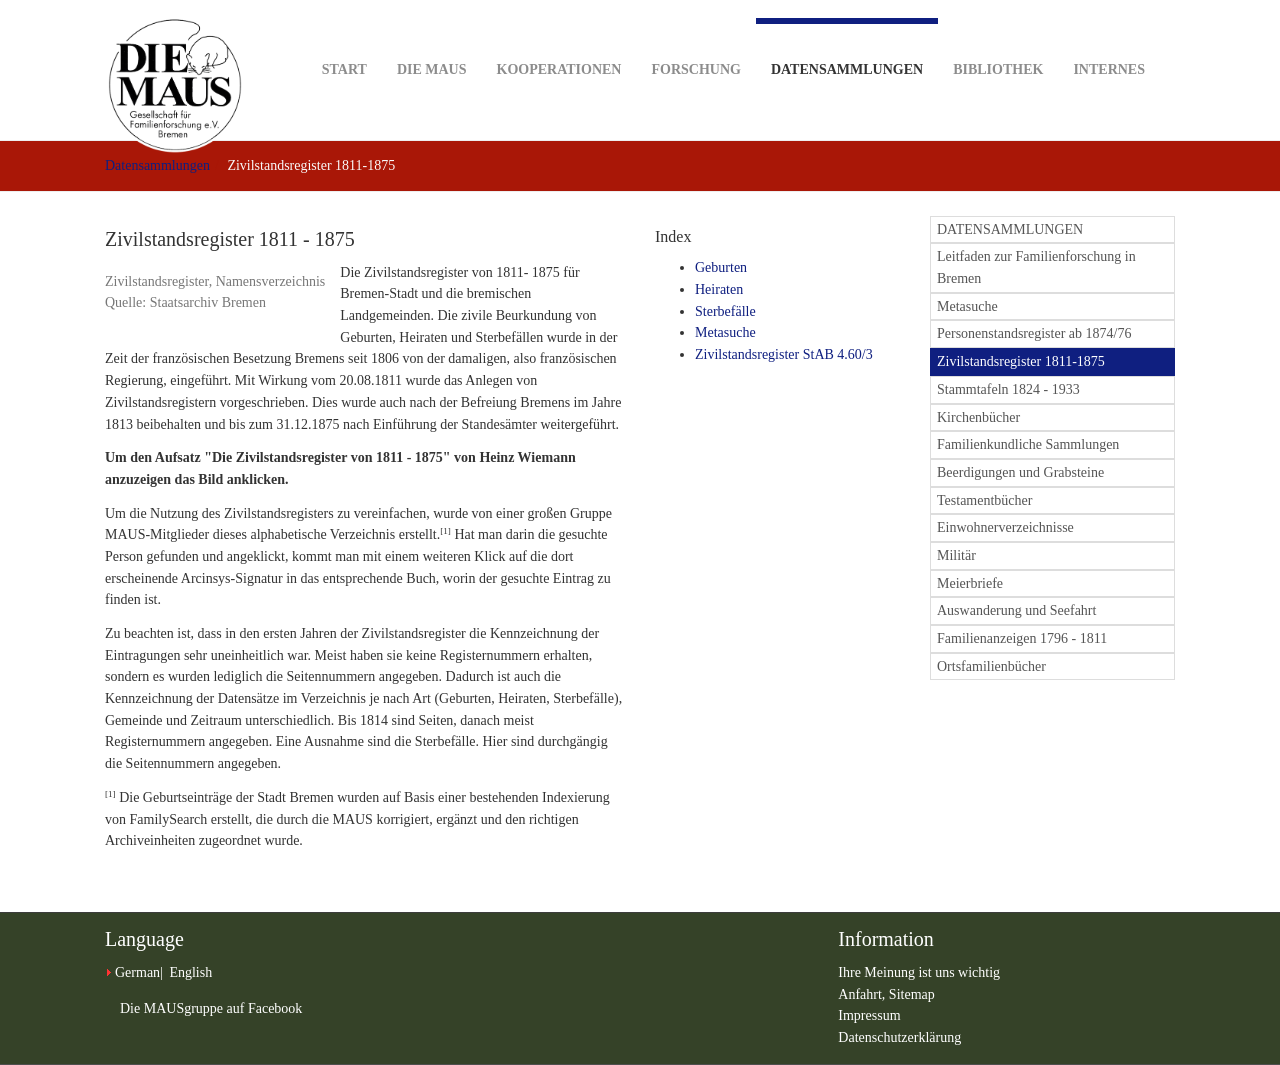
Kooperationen (559, 38)
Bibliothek (998, 38)
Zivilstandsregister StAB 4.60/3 (784, 354)
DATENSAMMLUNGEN (1010, 229)
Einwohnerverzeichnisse (1005, 527)
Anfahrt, (863, 994)
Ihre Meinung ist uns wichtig (919, 972)
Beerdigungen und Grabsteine (1020, 472)
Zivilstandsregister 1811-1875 (1021, 361)
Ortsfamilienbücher (991, 666)
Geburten (721, 267)
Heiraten (719, 289)
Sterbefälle (725, 311)
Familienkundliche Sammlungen (1028, 444)
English (190, 972)
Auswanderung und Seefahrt (1016, 610)
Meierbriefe (970, 583)
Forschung (695, 38)
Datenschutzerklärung (899, 1037)
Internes (1109, 38)
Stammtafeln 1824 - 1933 (1008, 389)
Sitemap (912, 994)
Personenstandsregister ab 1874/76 (1034, 333)
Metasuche (725, 332)
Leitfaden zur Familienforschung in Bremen (1036, 267)
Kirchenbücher (978, 417)
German (137, 972)
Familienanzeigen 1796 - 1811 (1022, 638)
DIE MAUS (432, 38)
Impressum (869, 1015)
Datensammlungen (847, 47)
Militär (956, 555)
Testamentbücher (984, 500)
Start (344, 38)
